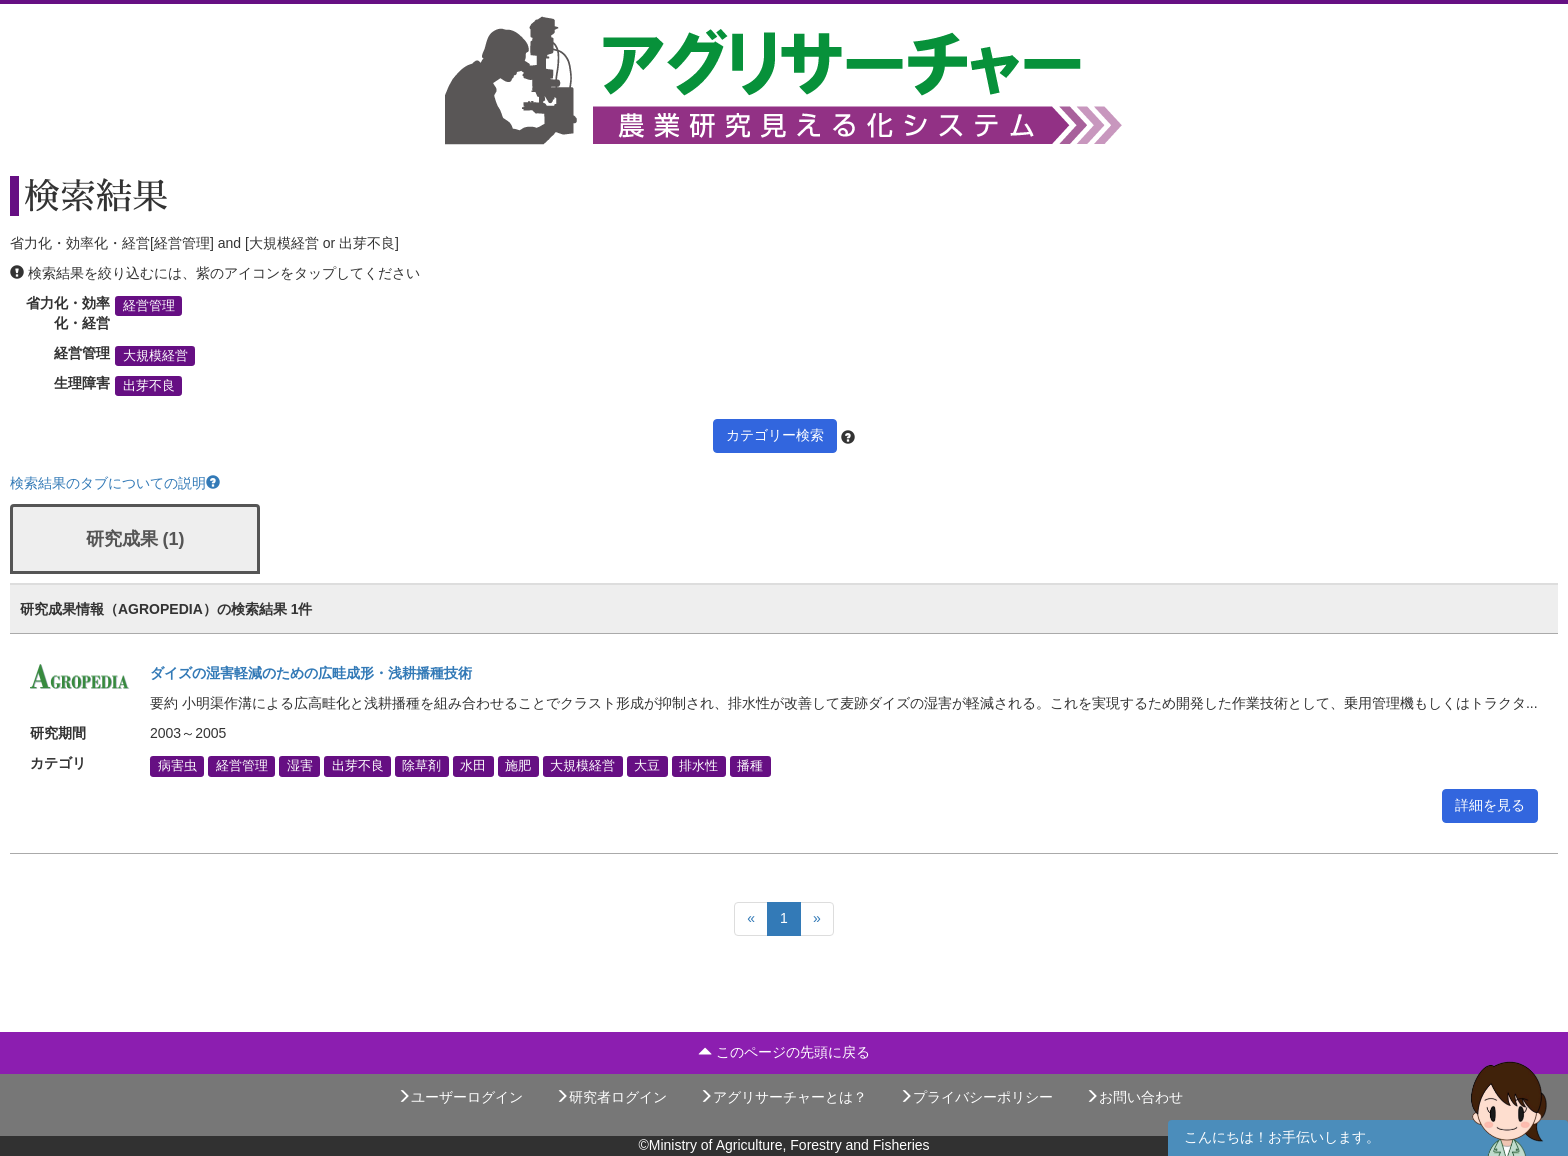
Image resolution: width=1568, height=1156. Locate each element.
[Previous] (751, 919)
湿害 (300, 766)
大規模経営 (155, 356)
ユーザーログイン (460, 1097)
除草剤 (421, 766)
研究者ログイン (611, 1097)
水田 (473, 766)
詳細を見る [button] (1490, 805)
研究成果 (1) (135, 539)
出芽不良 (149, 386)
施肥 (518, 766)
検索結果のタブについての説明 (115, 483)
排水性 (698, 766)
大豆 (647, 766)
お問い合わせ (1134, 1097)
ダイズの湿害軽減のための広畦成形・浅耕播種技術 (311, 673)
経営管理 (149, 306)
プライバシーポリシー (976, 1097)
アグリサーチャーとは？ (783, 1097)
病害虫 (177, 766)
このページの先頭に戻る (784, 1052)
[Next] (817, 919)
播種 (750, 766)
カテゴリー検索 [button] (775, 435)
